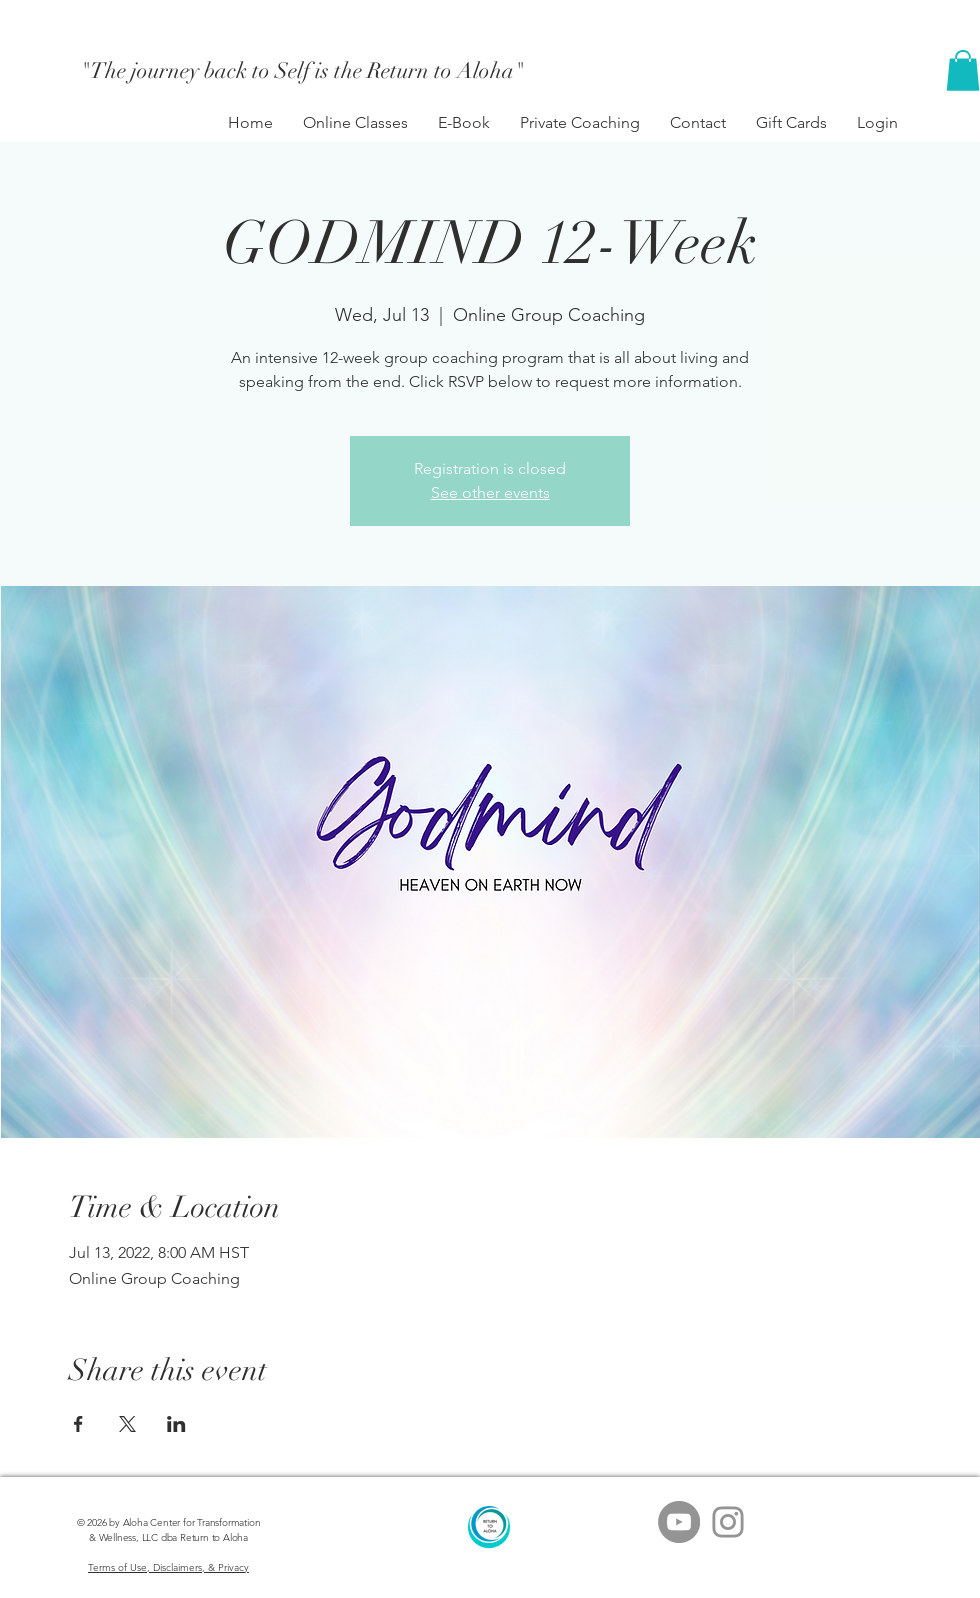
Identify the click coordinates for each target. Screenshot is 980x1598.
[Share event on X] (127, 1424)
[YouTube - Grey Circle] (679, 1522)
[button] (963, 70)
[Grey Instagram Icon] (728, 1522)
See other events (490, 492)
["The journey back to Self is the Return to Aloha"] (303, 71)
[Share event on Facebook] (78, 1424)
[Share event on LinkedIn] (176, 1424)
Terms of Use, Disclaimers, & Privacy (168, 1567)
